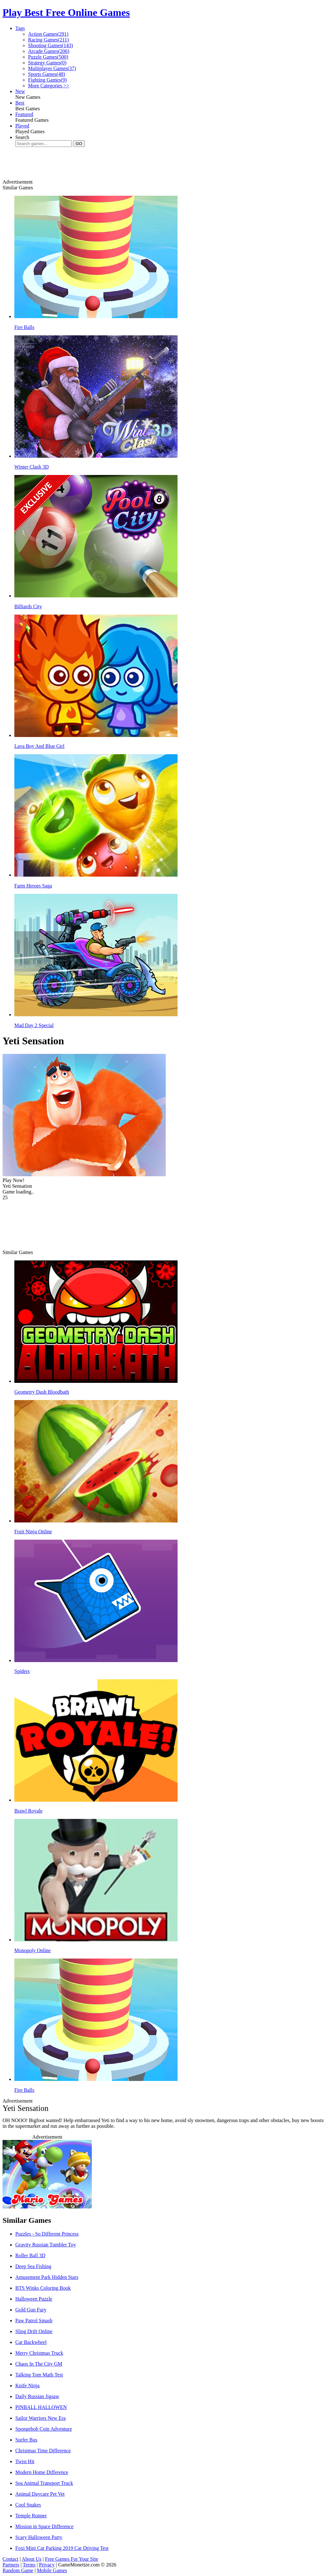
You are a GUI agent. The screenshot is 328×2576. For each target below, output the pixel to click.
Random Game (18, 2570)
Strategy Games (47, 62)
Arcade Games (48, 51)
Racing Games (48, 39)
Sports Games (46, 74)
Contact (10, 2559)
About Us (31, 2559)
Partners (11, 2564)
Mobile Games (52, 2570)
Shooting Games (50, 45)
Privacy (47, 2564)
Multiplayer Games (52, 68)
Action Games (48, 34)
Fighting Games (47, 80)
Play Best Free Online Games (66, 12)
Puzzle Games (48, 57)
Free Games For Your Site (71, 2559)
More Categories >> (48, 85)
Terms (29, 2564)
